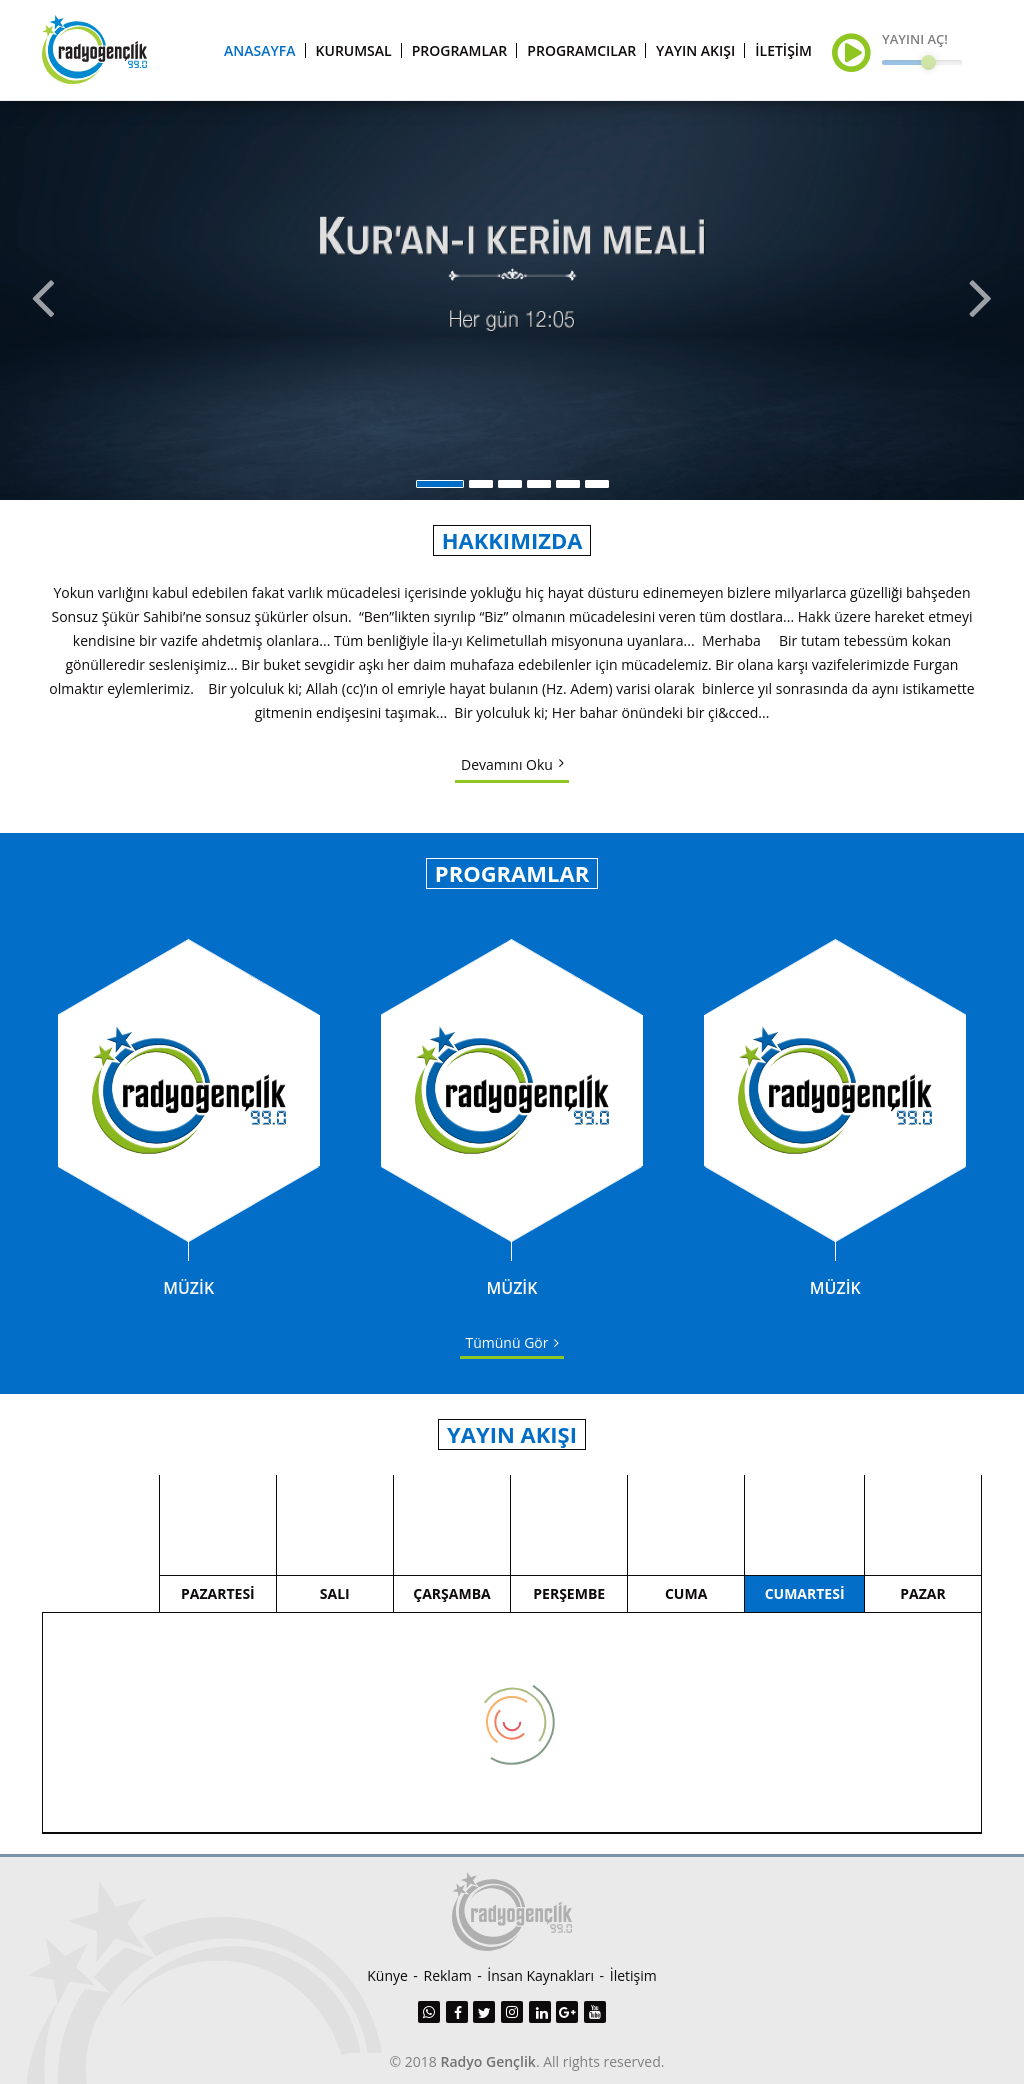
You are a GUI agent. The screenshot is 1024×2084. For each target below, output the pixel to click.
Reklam (448, 1975)
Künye (387, 1975)
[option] (512, 300)
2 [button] (481, 484)
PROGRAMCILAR (581, 50)
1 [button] (440, 484)
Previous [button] (41, 300)
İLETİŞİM (783, 50)
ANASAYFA (259, 50)
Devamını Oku (507, 764)
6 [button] (597, 484)
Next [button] (983, 300)
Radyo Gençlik (488, 2061)
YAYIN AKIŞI (695, 50)
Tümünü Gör (507, 1342)
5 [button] (568, 484)
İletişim (633, 1975)
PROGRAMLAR (460, 50)
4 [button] (539, 484)
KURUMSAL (354, 50)
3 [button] (510, 484)
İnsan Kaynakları (540, 1975)
